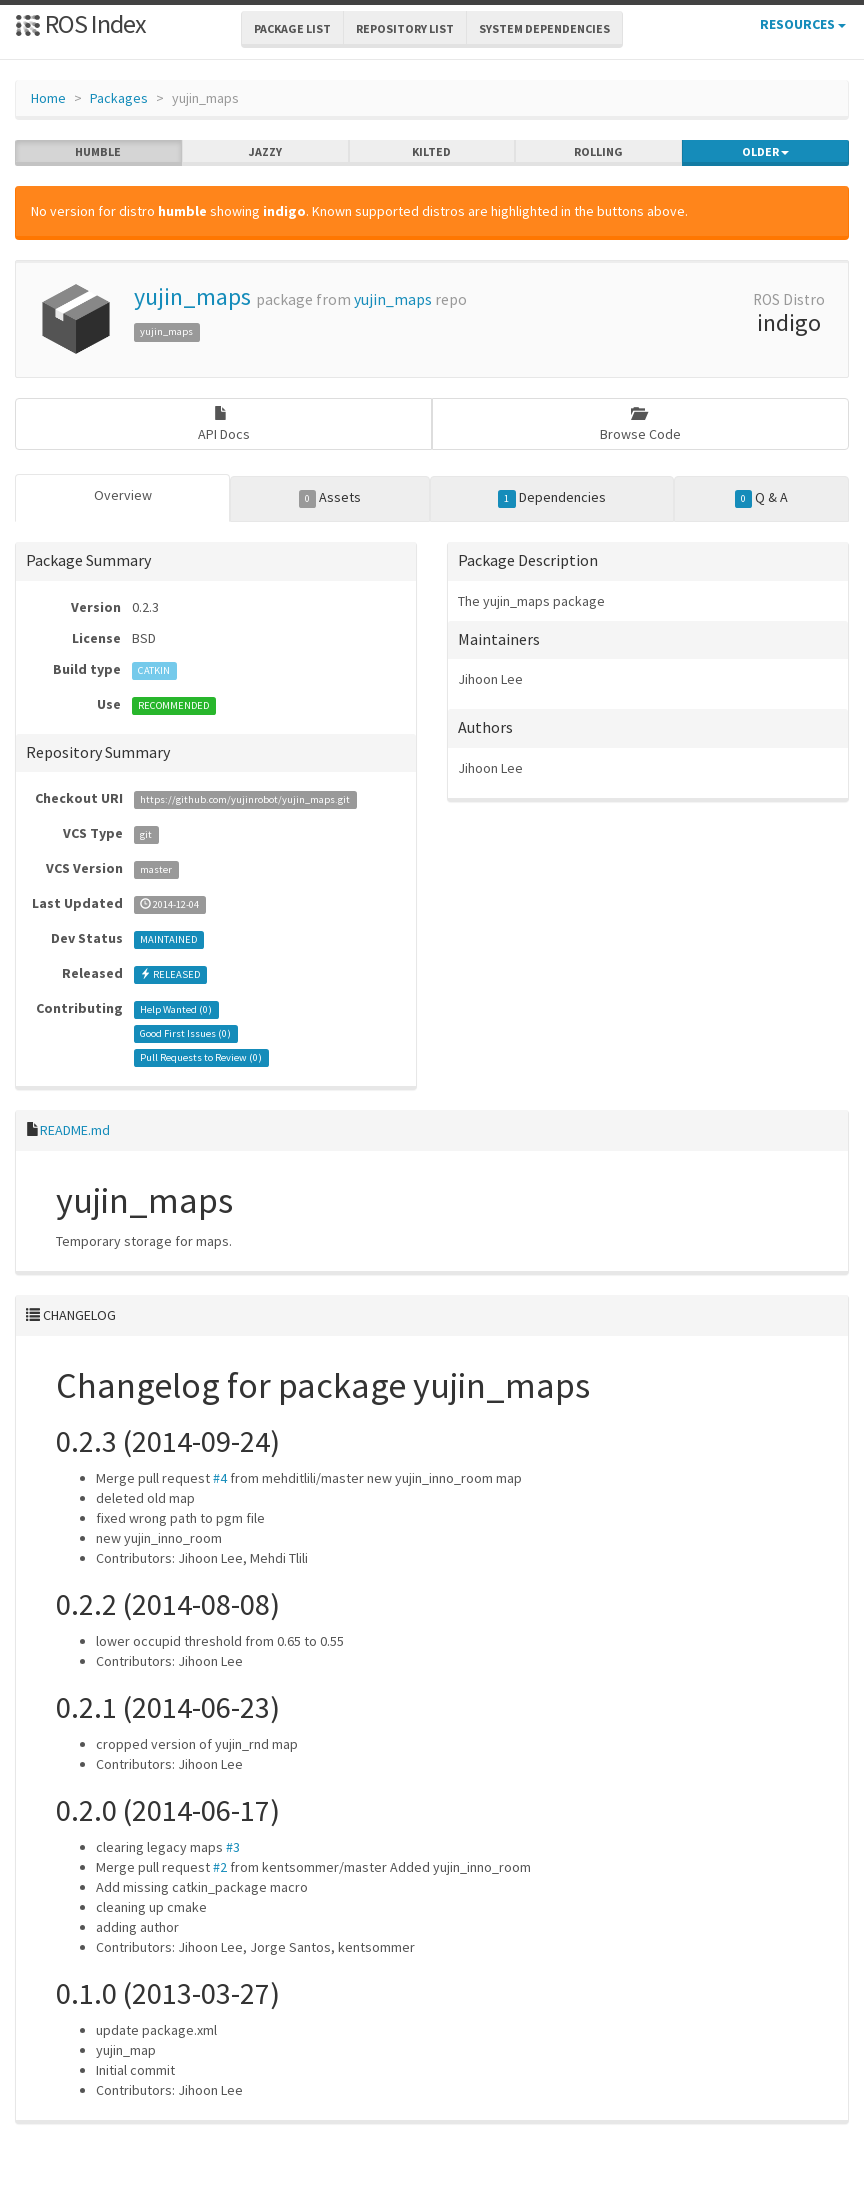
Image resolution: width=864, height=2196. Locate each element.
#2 (220, 1867)
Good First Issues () (185, 1033)
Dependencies (552, 498)
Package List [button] (292, 28)
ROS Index (80, 23)
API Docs (224, 424)
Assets (330, 498)
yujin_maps (192, 296)
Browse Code (640, 424)
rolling (598, 152)
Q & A (762, 498)
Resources (803, 24)
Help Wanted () (176, 1009)
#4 (220, 1478)
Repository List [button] (405, 28)
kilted (431, 152)
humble (98, 152)
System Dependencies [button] (544, 28)
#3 (233, 1847)
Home (48, 98)
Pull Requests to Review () (201, 1057)
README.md (75, 1130)
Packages (119, 98)
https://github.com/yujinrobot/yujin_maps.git (245, 799)
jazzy (265, 152)
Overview (123, 495)
